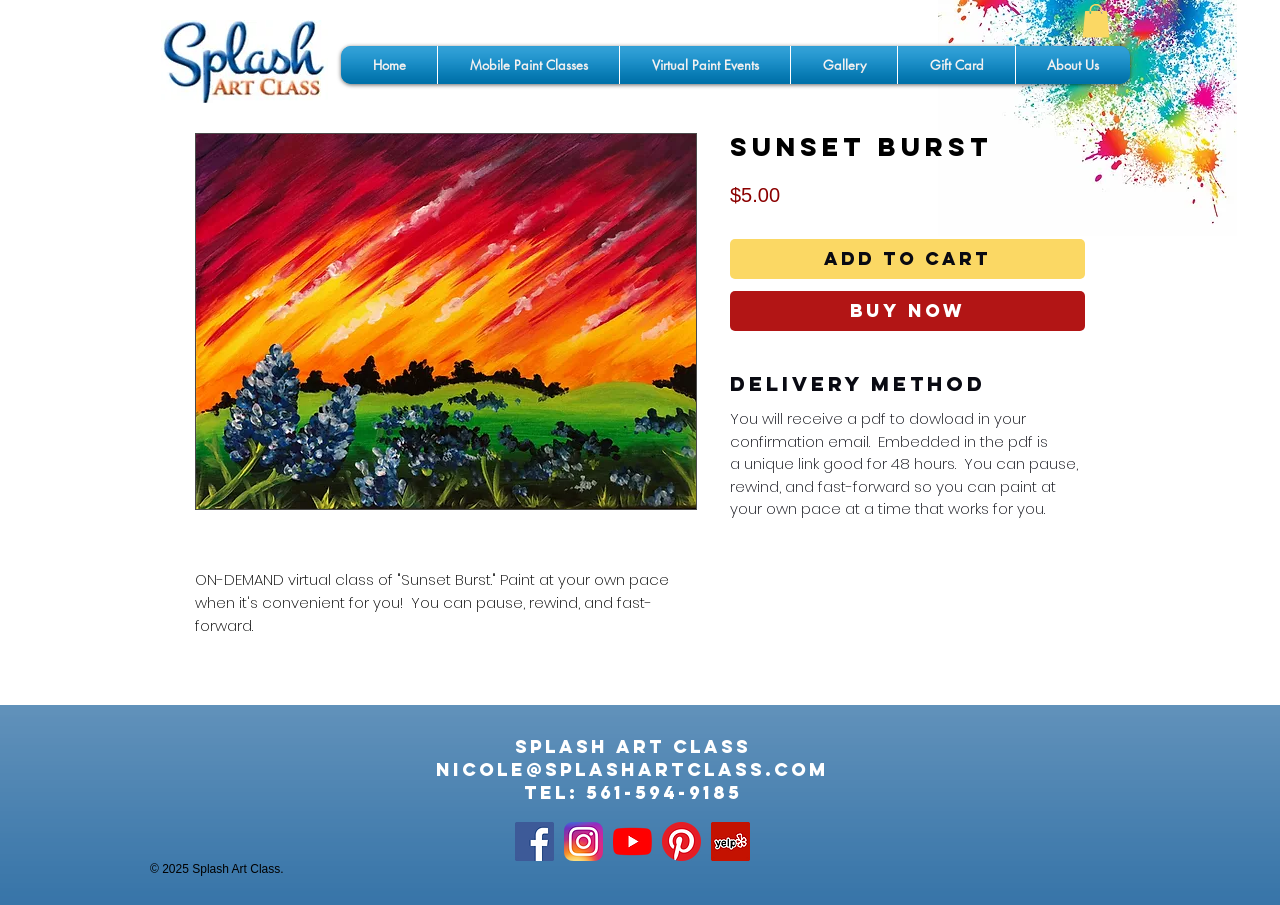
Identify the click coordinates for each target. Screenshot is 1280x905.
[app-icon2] (583, 841)
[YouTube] (632, 841)
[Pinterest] (681, 841)
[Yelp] (730, 841)
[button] (1096, 20)
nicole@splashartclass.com (632, 769)
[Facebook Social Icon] (534, 841)
